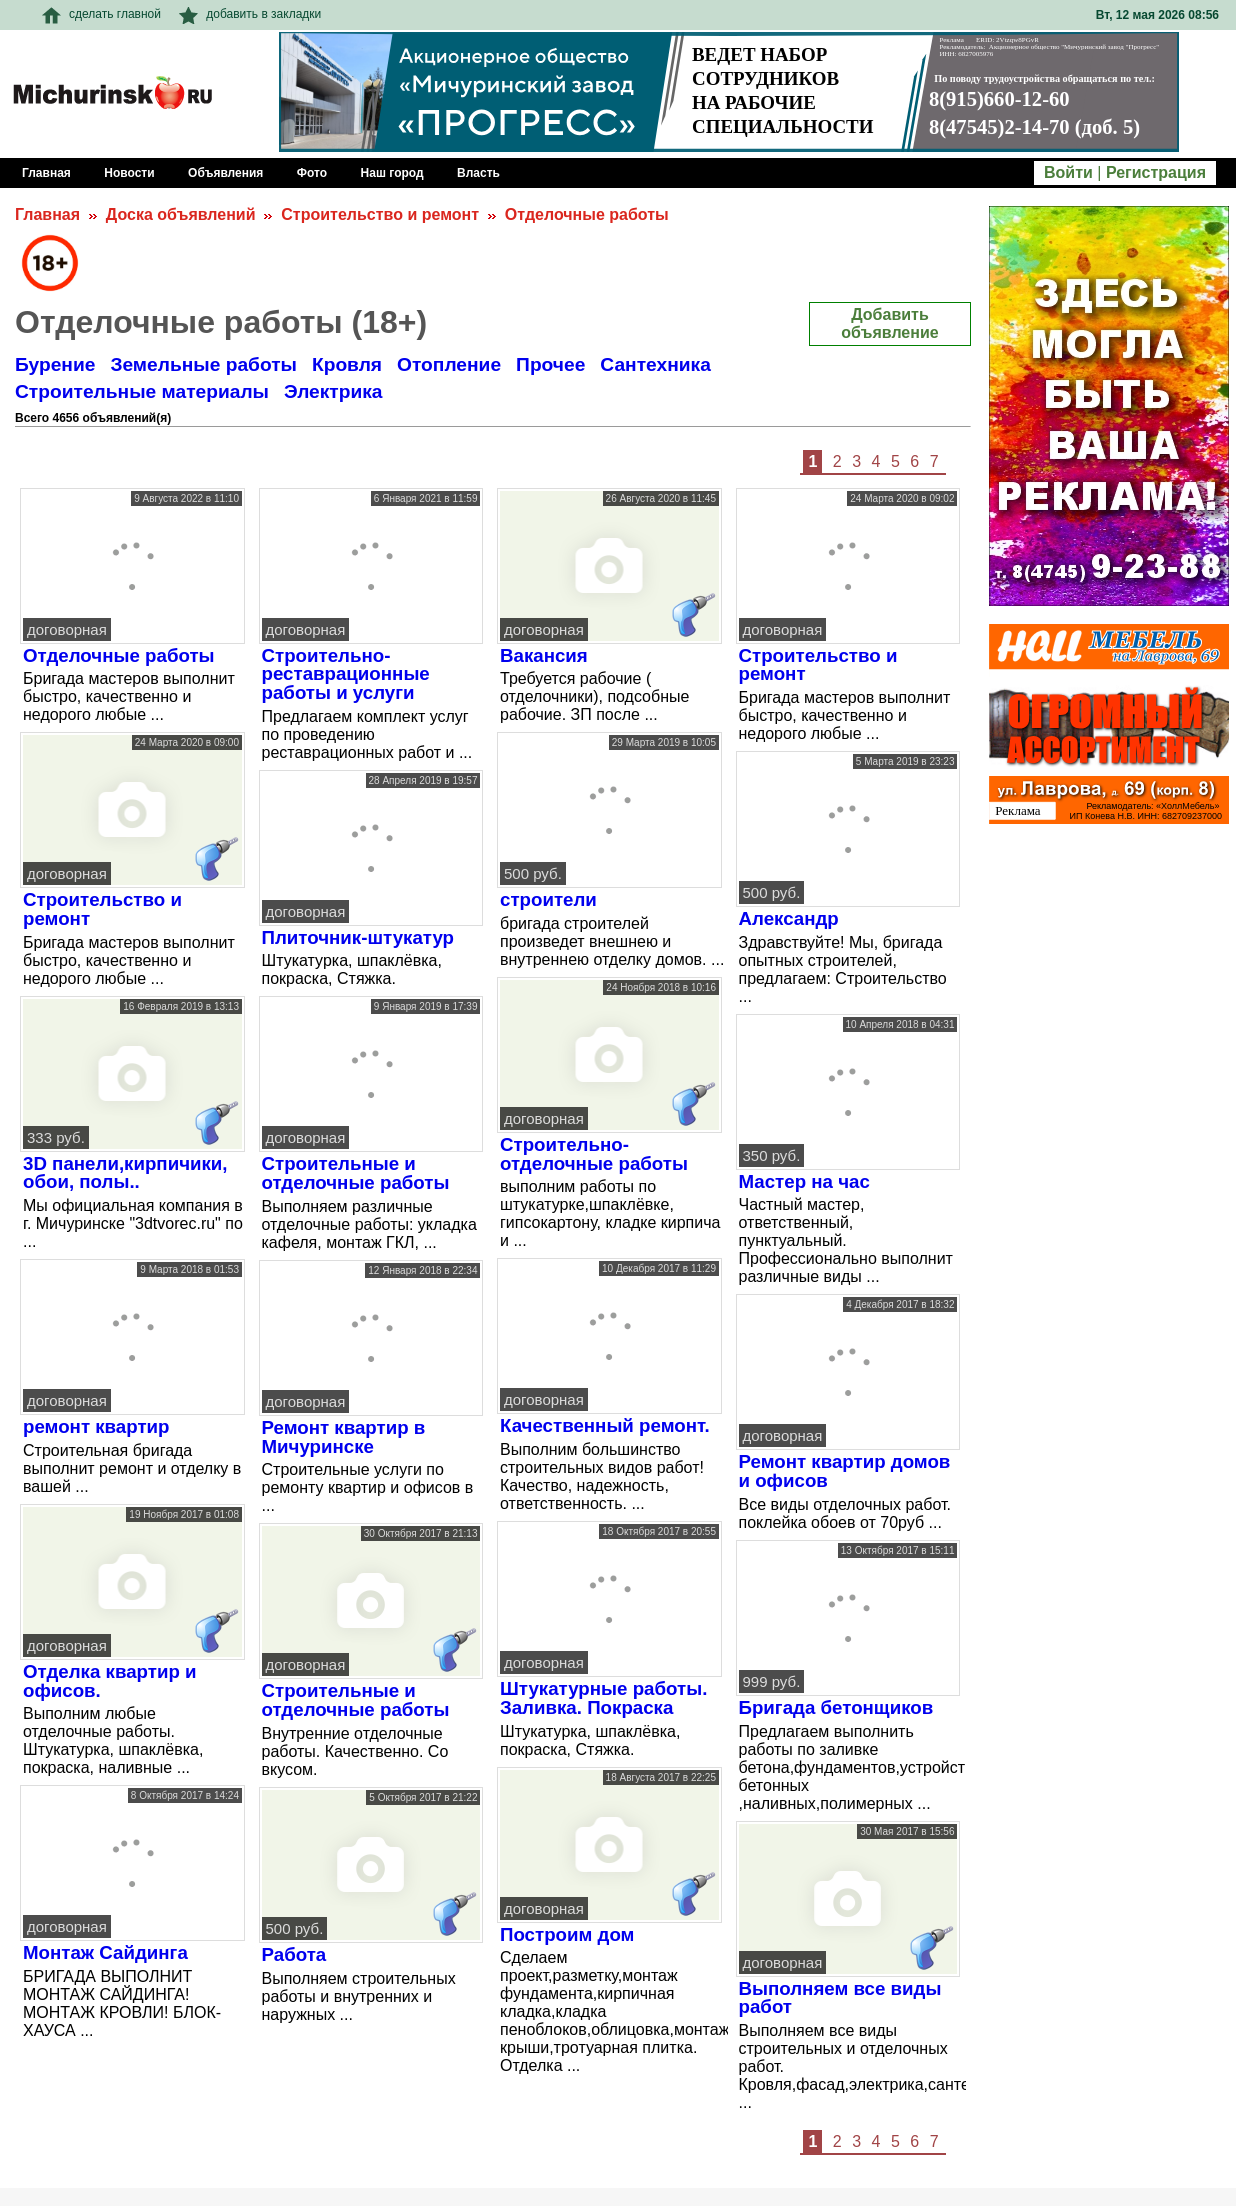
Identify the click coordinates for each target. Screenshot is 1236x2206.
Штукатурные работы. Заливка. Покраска (603, 1698)
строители (548, 899)
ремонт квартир (96, 1426)
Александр (789, 918)
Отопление (449, 364)
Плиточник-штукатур (358, 937)
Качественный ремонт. (605, 1425)
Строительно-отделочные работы (594, 1154)
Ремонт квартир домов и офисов (845, 1471)
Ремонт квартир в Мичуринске (344, 1437)
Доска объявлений (181, 214)
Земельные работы (203, 364)
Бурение (55, 364)
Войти (1068, 172)
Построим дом (567, 1934)
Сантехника (655, 364)
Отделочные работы (587, 214)
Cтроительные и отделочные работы (356, 1173)
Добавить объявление (889, 323)
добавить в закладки (250, 14)
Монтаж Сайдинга (105, 1952)
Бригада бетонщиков (836, 1707)
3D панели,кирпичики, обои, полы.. (125, 1173)
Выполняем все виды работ (840, 1998)
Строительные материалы (142, 391)
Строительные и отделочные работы (356, 1700)
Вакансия (544, 655)
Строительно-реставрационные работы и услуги (346, 674)
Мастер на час (804, 1181)
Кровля (347, 364)
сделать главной (101, 14)
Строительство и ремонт (380, 214)
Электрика (333, 391)
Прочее (550, 364)
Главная (47, 214)
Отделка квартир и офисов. (110, 1681)
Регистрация (1156, 172)
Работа (294, 1954)
